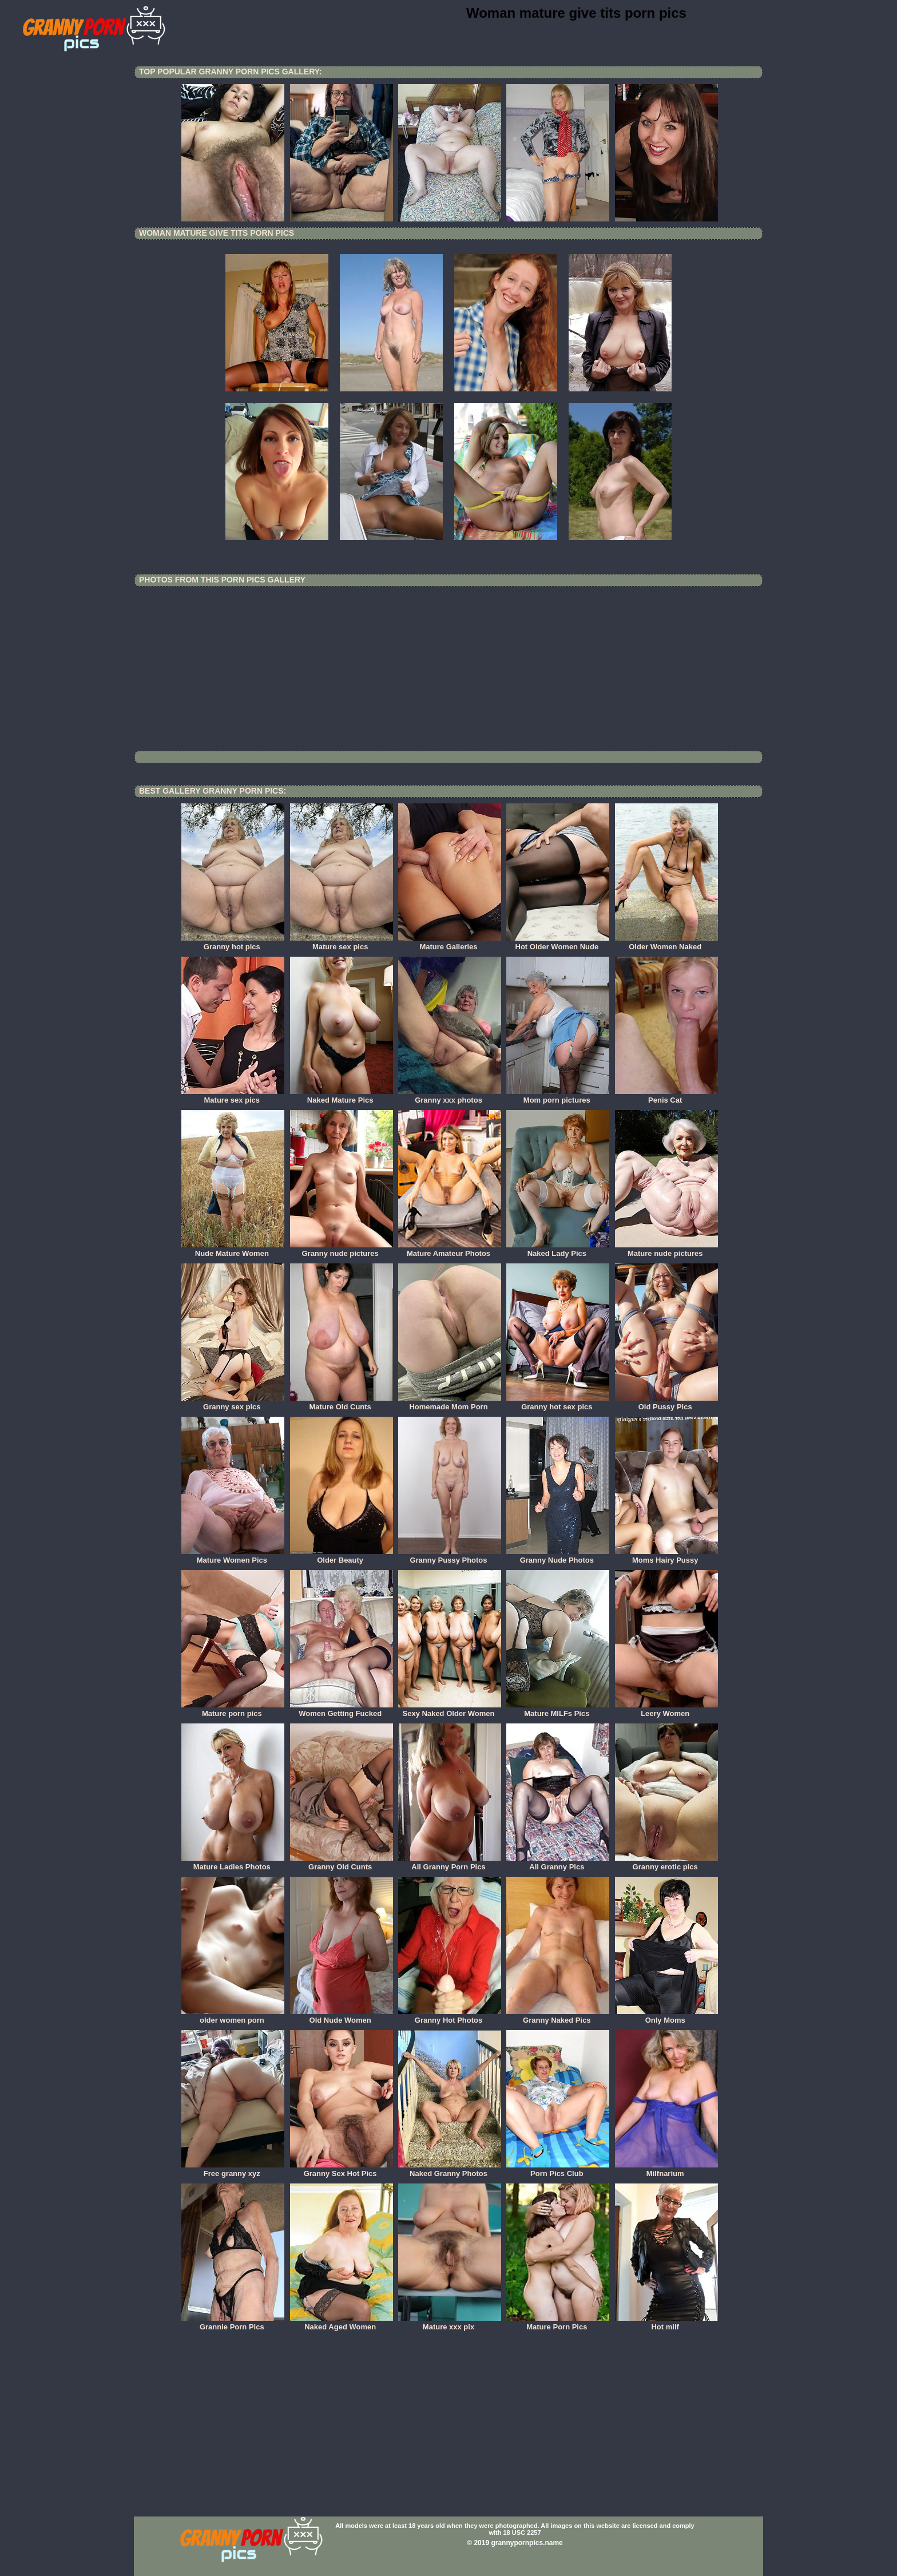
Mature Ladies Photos (232, 1863)
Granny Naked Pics (557, 2016)
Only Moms (666, 2016)
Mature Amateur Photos (449, 1250)
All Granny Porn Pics (449, 1863)
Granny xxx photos (449, 1096)
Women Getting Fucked (341, 1710)
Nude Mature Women (232, 1250)
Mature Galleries (449, 943)
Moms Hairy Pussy (666, 1556)
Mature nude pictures (666, 1250)
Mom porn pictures (557, 1096)
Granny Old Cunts (341, 1863)
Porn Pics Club (557, 2170)
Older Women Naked (666, 943)
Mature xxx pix (449, 2323)
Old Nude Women (341, 2016)
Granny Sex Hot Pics (341, 2170)
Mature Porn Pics (557, 2323)
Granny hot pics (232, 943)
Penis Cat (666, 1096)
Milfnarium (666, 2170)
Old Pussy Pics (666, 1403)
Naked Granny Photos (449, 2170)
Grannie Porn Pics (232, 2323)
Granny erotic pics (666, 1863)
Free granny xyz (232, 2170)
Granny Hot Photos (449, 2016)
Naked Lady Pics (557, 1250)
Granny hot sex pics (557, 1403)
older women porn (232, 2016)
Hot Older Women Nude (557, 943)
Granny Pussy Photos (449, 1556)
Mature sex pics (341, 943)
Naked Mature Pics (341, 1096)
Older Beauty (341, 1556)
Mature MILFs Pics (557, 1710)
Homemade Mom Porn (449, 1403)
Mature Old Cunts (341, 1403)
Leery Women (666, 1710)
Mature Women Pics (232, 1556)
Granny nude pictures (341, 1250)
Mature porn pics (232, 1710)
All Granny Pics (557, 1863)
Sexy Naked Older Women (449, 1710)
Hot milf (666, 2323)
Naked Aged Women (341, 2323)
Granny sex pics (232, 1403)
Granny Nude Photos (557, 1556)
